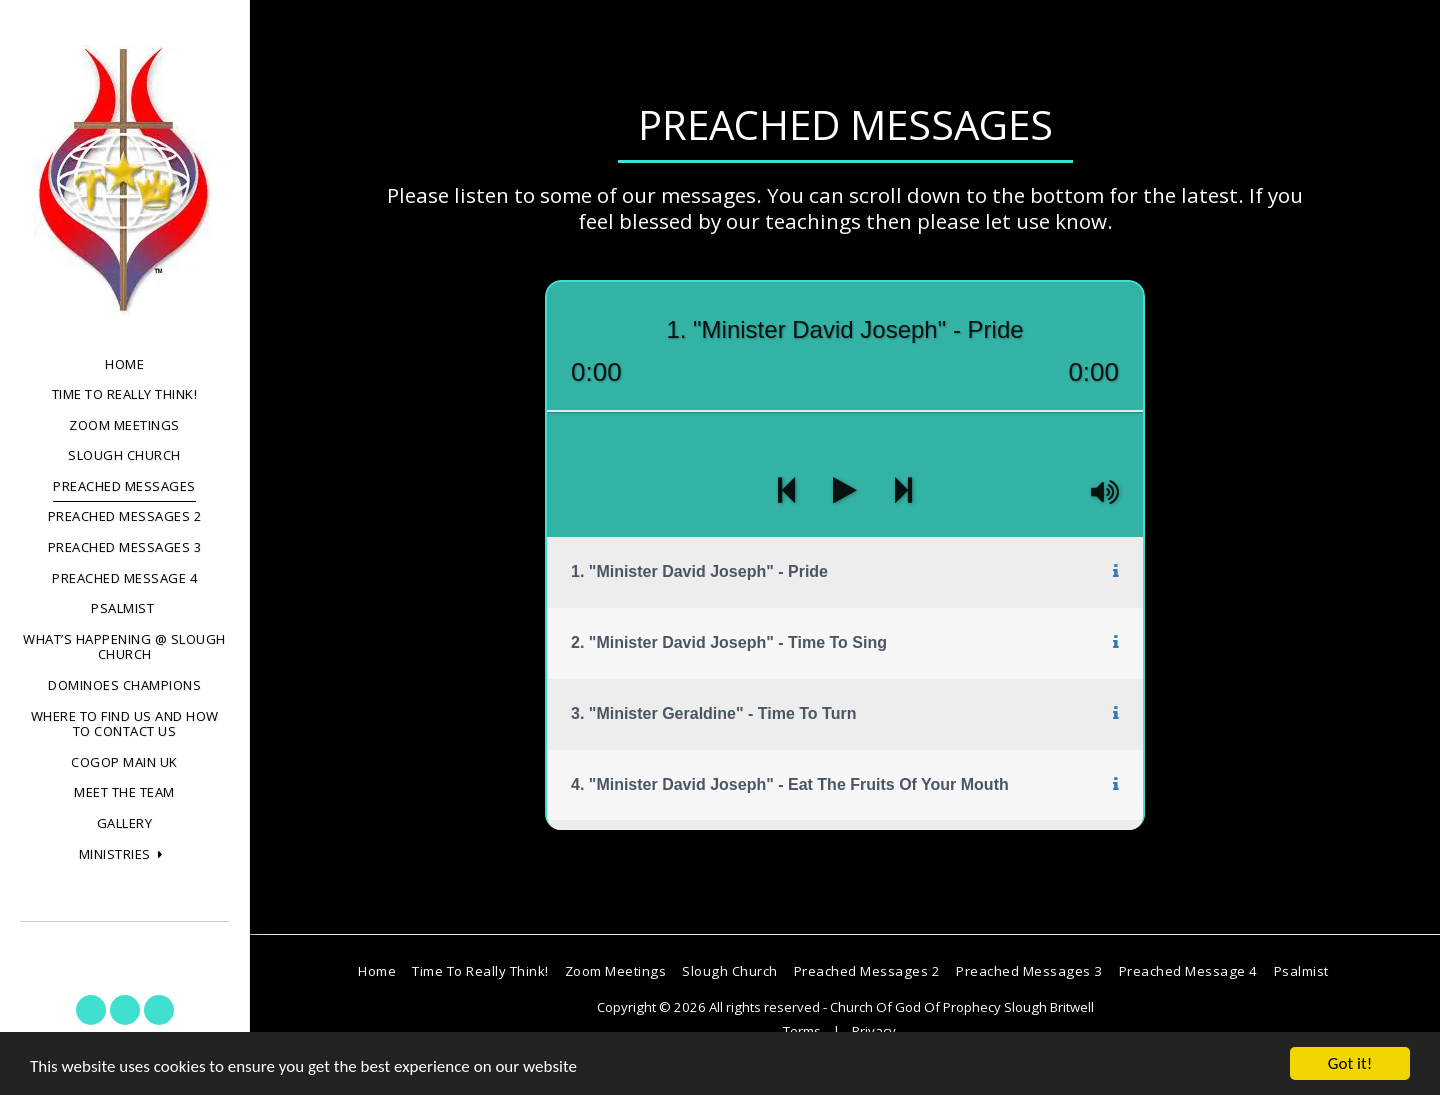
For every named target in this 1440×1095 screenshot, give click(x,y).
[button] (125, 855)
